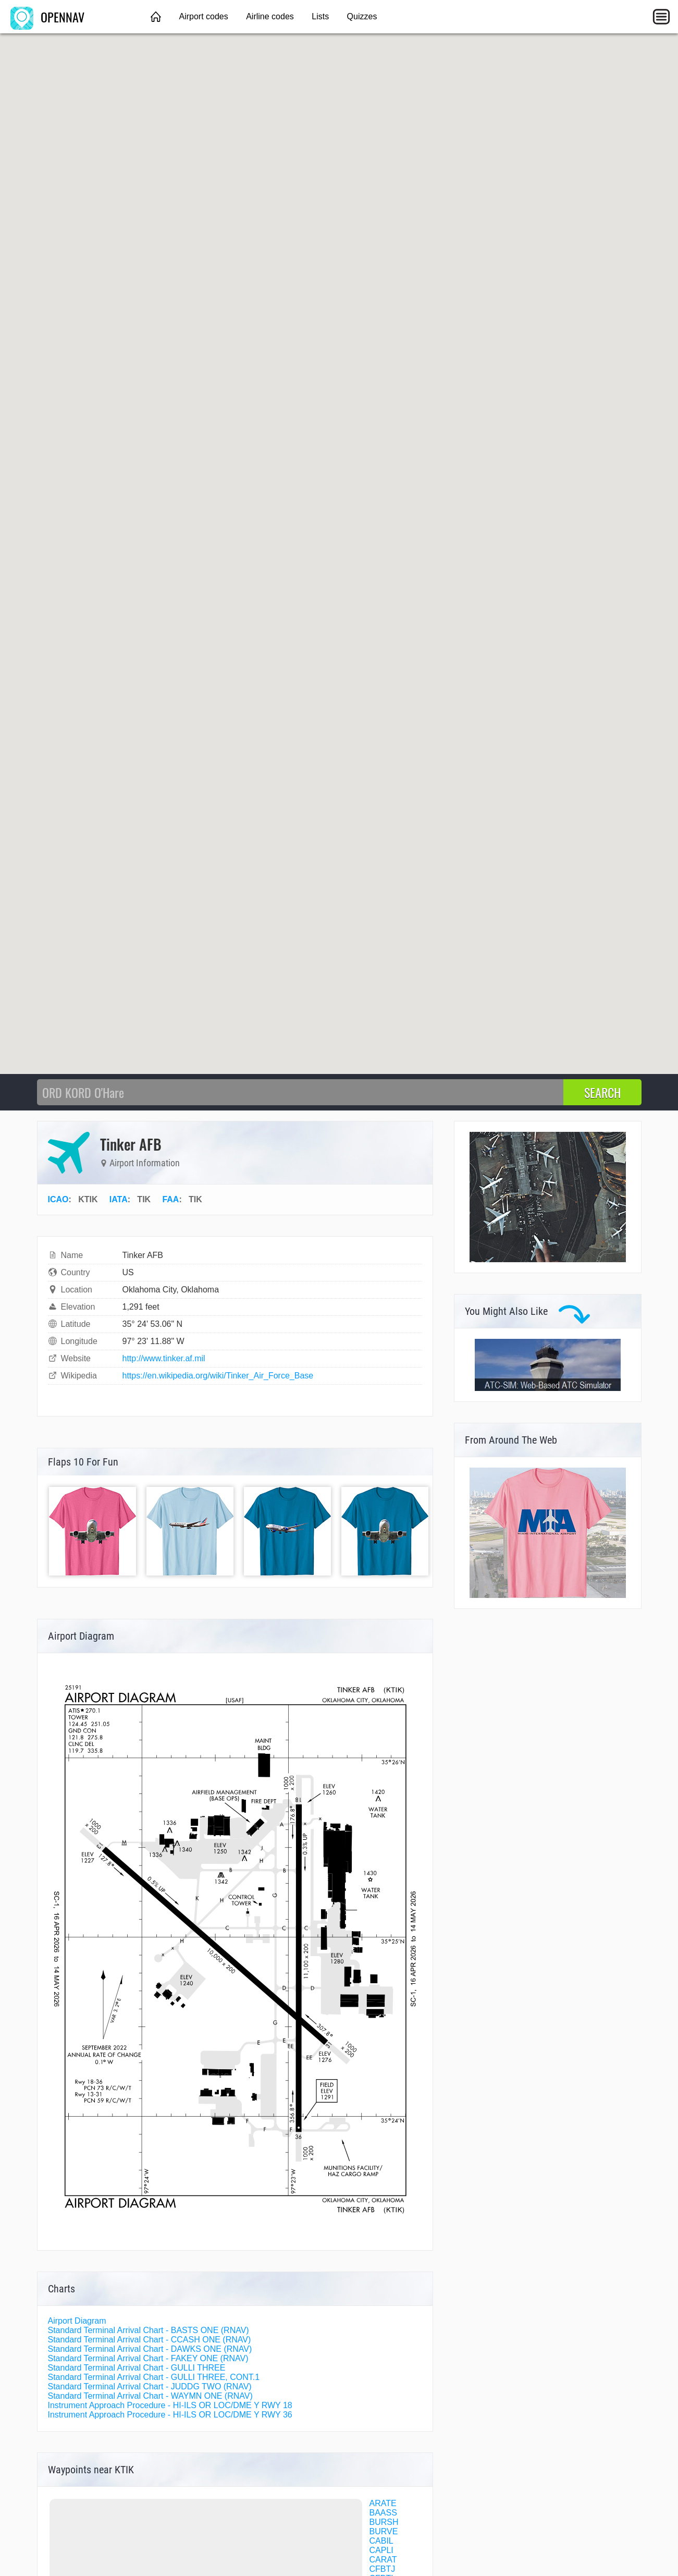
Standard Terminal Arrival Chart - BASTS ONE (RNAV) (148, 2330)
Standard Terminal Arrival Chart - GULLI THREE (137, 2367)
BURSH (384, 2522)
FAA (170, 1199)
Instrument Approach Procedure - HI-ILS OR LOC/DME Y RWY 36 (170, 2414)
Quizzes (362, 16)
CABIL (381, 2540)
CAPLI (381, 2550)
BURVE (383, 2531)
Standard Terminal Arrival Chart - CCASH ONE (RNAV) (149, 2339)
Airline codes (270, 16)
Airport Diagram (77, 2320)
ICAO (58, 1199)
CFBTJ (382, 2569)
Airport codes (203, 16)
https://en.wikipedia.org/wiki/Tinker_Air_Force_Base (218, 1375)
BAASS (383, 2512)
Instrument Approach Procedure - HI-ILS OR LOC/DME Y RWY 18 (170, 2405)
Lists (320, 16)
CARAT (383, 2559)
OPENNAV (47, 16)
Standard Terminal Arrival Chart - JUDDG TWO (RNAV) (150, 2386)
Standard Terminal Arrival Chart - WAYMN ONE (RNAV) (150, 2395)
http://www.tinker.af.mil (163, 1358)
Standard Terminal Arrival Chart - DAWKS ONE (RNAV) (150, 2349)
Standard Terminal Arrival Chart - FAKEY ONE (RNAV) (148, 2358)
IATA (118, 1199)
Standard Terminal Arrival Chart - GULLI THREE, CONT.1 (154, 2377)
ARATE (383, 2503)
